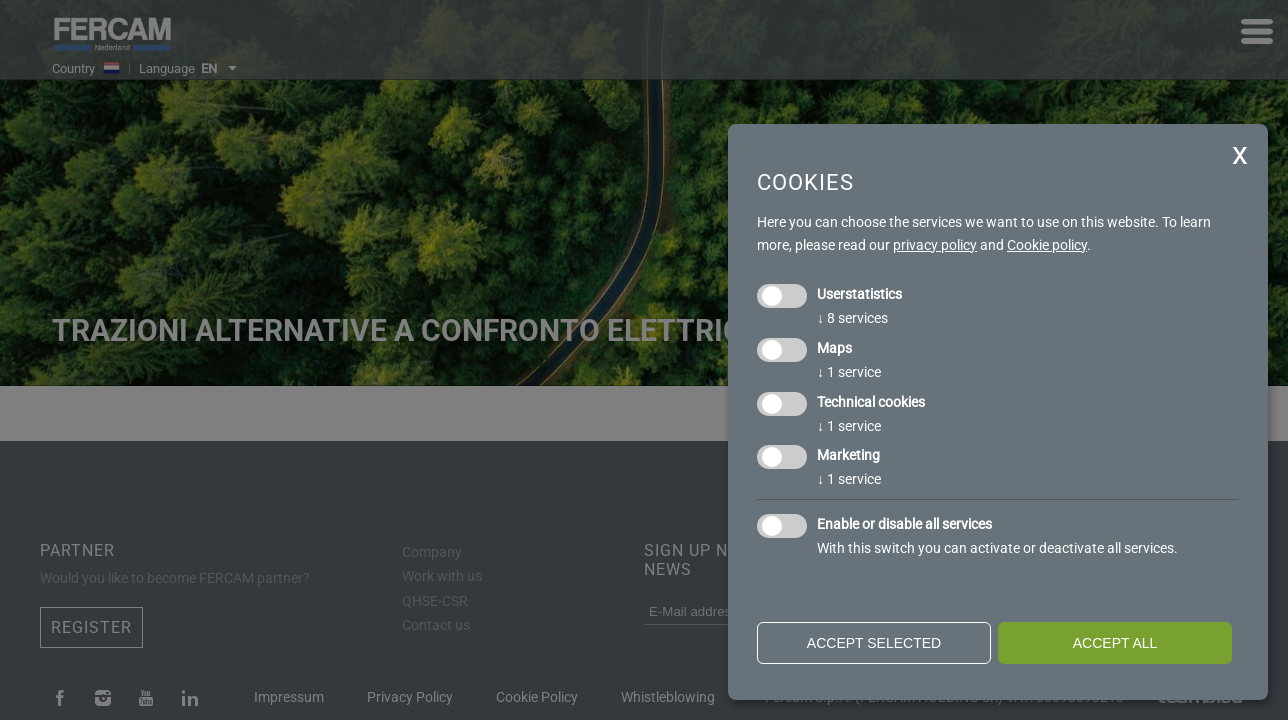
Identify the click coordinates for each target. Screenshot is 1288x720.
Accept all (1115, 643)
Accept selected (874, 643)
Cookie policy (1047, 245)
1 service (849, 372)
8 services (852, 318)
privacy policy (935, 245)
